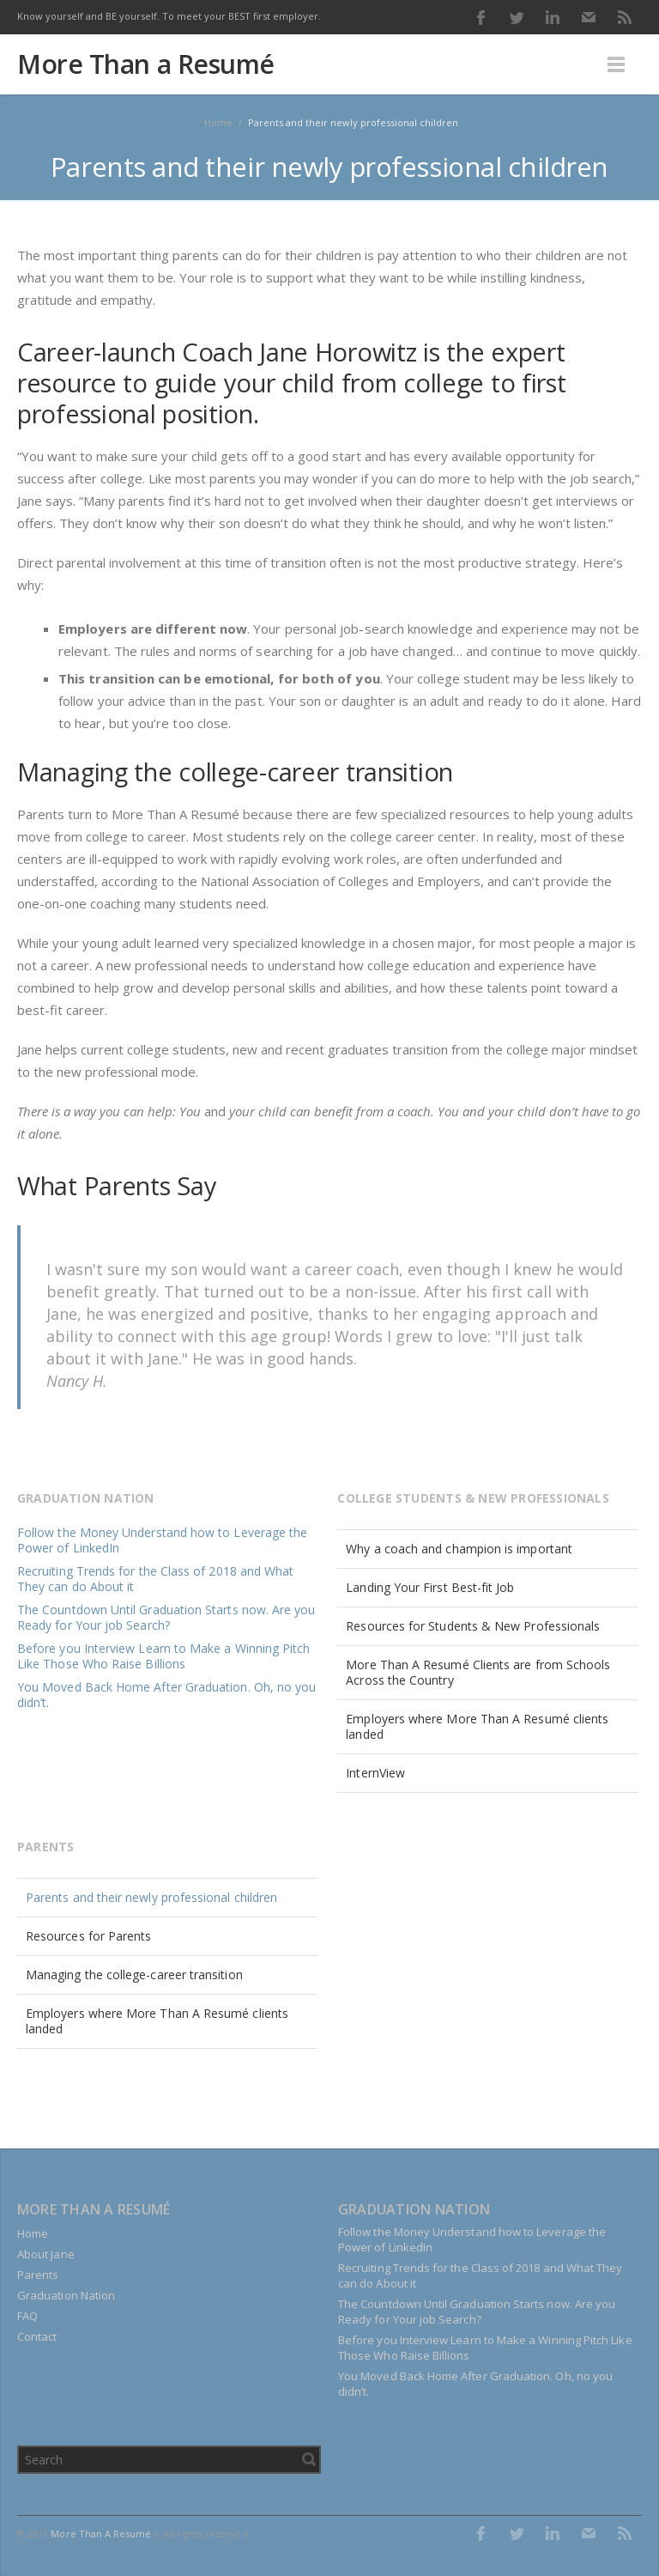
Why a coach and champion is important (459, 1548)
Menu (616, 64)
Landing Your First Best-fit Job (430, 1587)
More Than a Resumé (146, 64)
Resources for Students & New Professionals (473, 1626)
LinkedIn (552, 17)
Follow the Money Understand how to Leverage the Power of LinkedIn (162, 1540)
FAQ (27, 2316)
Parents (37, 2274)
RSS (625, 17)
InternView (375, 1773)
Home (32, 2233)
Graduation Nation (66, 2295)
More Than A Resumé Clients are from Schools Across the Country (478, 1672)
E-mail (588, 17)
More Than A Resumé (101, 2533)
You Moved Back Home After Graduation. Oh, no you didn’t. (166, 1694)
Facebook (480, 17)
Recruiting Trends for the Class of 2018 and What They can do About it (155, 1579)
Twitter (516, 17)
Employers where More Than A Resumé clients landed (477, 1726)
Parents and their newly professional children (151, 1897)
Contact (37, 2336)
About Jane (46, 2254)
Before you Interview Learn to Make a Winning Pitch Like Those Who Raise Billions (164, 1656)
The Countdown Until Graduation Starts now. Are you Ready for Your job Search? (166, 1617)
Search (309, 2459)
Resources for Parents (88, 1936)
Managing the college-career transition (134, 1974)
